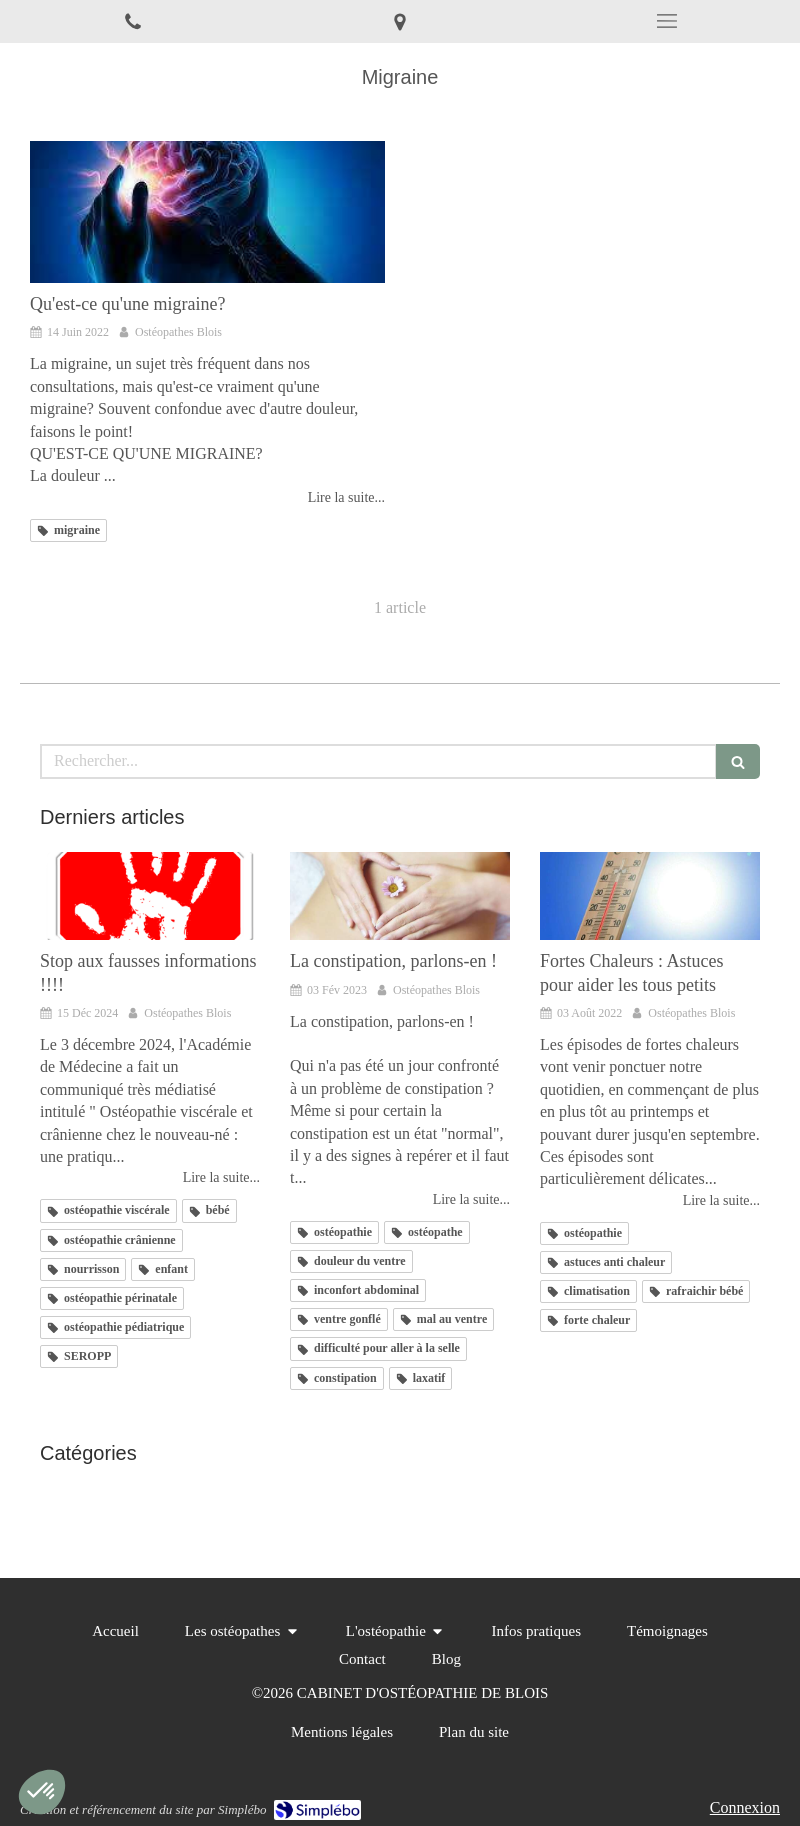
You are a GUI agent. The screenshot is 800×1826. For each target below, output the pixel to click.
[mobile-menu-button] (666, 21)
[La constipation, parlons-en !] (400, 896)
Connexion (745, 1807)
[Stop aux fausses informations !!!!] (150, 896)
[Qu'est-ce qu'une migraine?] (207, 212)
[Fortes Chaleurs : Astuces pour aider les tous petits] (650, 896)
